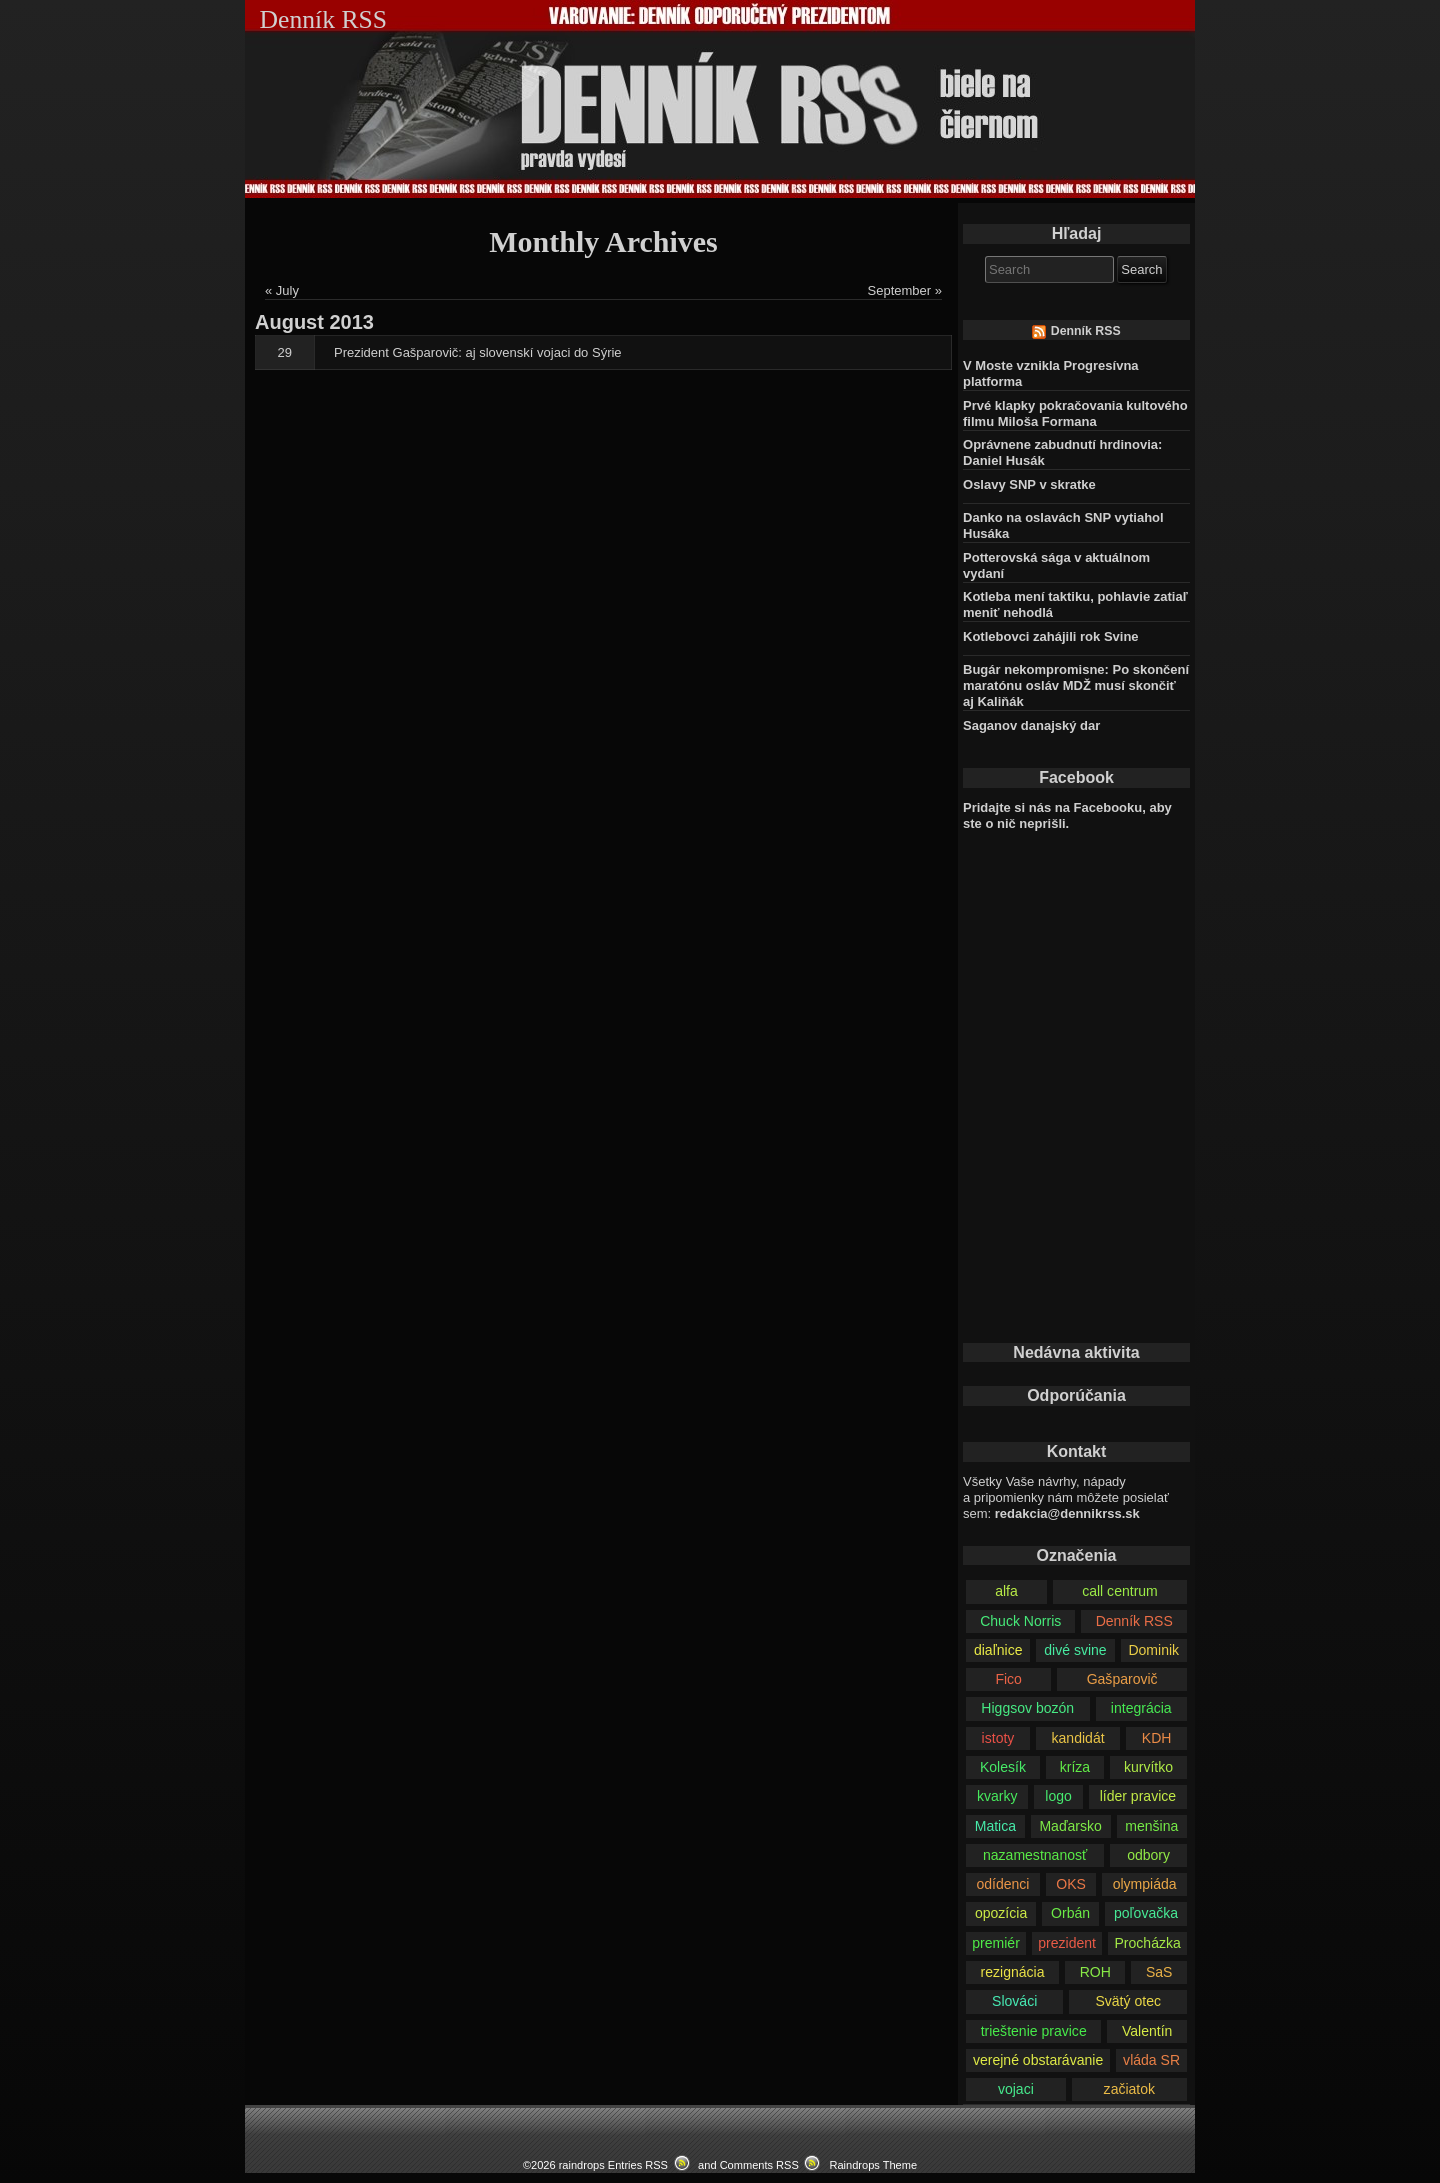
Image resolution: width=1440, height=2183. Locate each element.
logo (1058, 1796)
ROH (1095, 1972)
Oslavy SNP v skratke (1029, 484)
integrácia (1141, 1708)
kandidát (1078, 1738)
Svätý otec (1128, 2001)
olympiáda (1145, 1884)
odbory (1148, 1855)
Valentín (1147, 2031)
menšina (1151, 1826)
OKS (1071, 1884)
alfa (1006, 1591)
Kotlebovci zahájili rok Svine (1051, 636)
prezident (1067, 1943)
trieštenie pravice (1034, 2031)
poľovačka (1146, 1913)
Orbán (1070, 1913)
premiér (996, 1943)
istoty (998, 1738)
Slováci (1014, 2001)
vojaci (1016, 2089)
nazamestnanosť (1035, 1855)
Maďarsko (1070, 1826)
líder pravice (1138, 1796)
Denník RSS (1086, 331)
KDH (1157, 1738)
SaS (1159, 1972)
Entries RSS (638, 2165)
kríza (1075, 1767)
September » (905, 290)
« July (282, 290)
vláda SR (1151, 2060)
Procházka (1147, 1943)
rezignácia (1013, 1972)
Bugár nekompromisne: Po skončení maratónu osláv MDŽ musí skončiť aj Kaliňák (1076, 685)
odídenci (1002, 1884)
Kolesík (1003, 1767)
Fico (1008, 1679)
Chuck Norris (1020, 1621)
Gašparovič (1122, 1679)
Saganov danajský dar (1031, 725)
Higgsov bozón (1027, 1708)
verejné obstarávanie (1038, 2060)
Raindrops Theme (873, 2165)
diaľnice (998, 1650)
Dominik (1153, 1650)
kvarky (997, 1796)
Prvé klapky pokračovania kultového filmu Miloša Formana (1075, 413)
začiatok (1129, 2089)
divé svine (1075, 1650)
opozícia (1001, 1913)
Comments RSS (759, 2165)
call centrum (1120, 1591)
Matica (995, 1826)
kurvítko (1148, 1767)
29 (285, 352)
